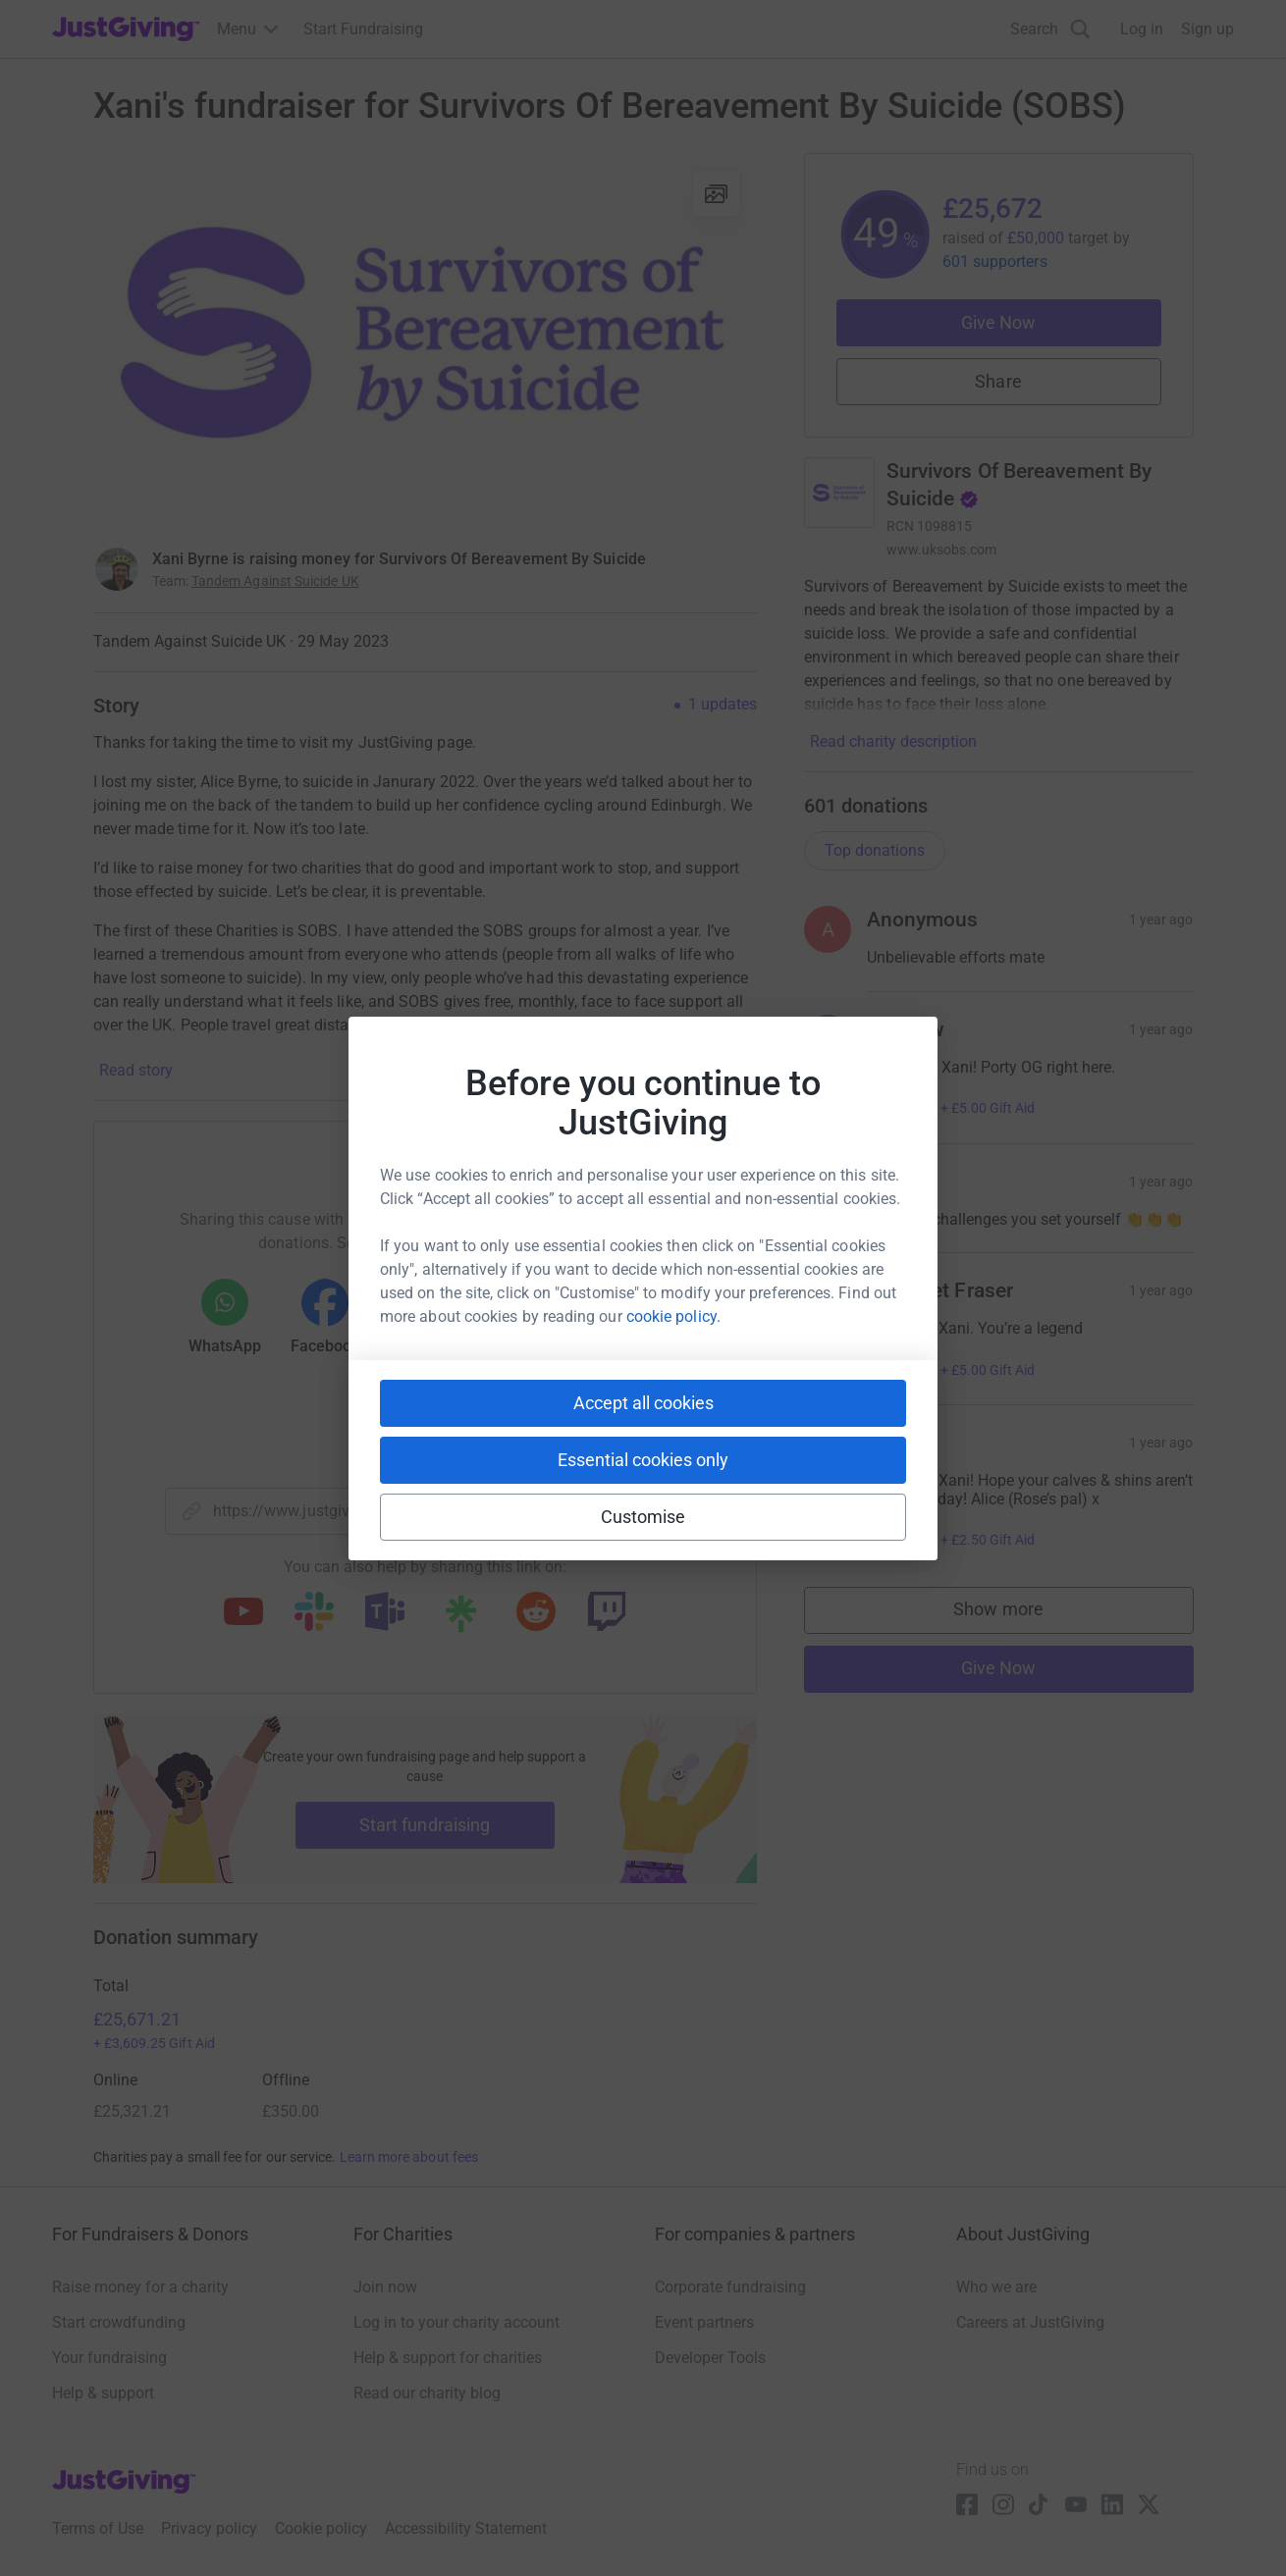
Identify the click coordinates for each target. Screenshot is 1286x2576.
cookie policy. (673, 1316)
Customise (643, 1516)
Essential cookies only (643, 1459)
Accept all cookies (643, 1403)
